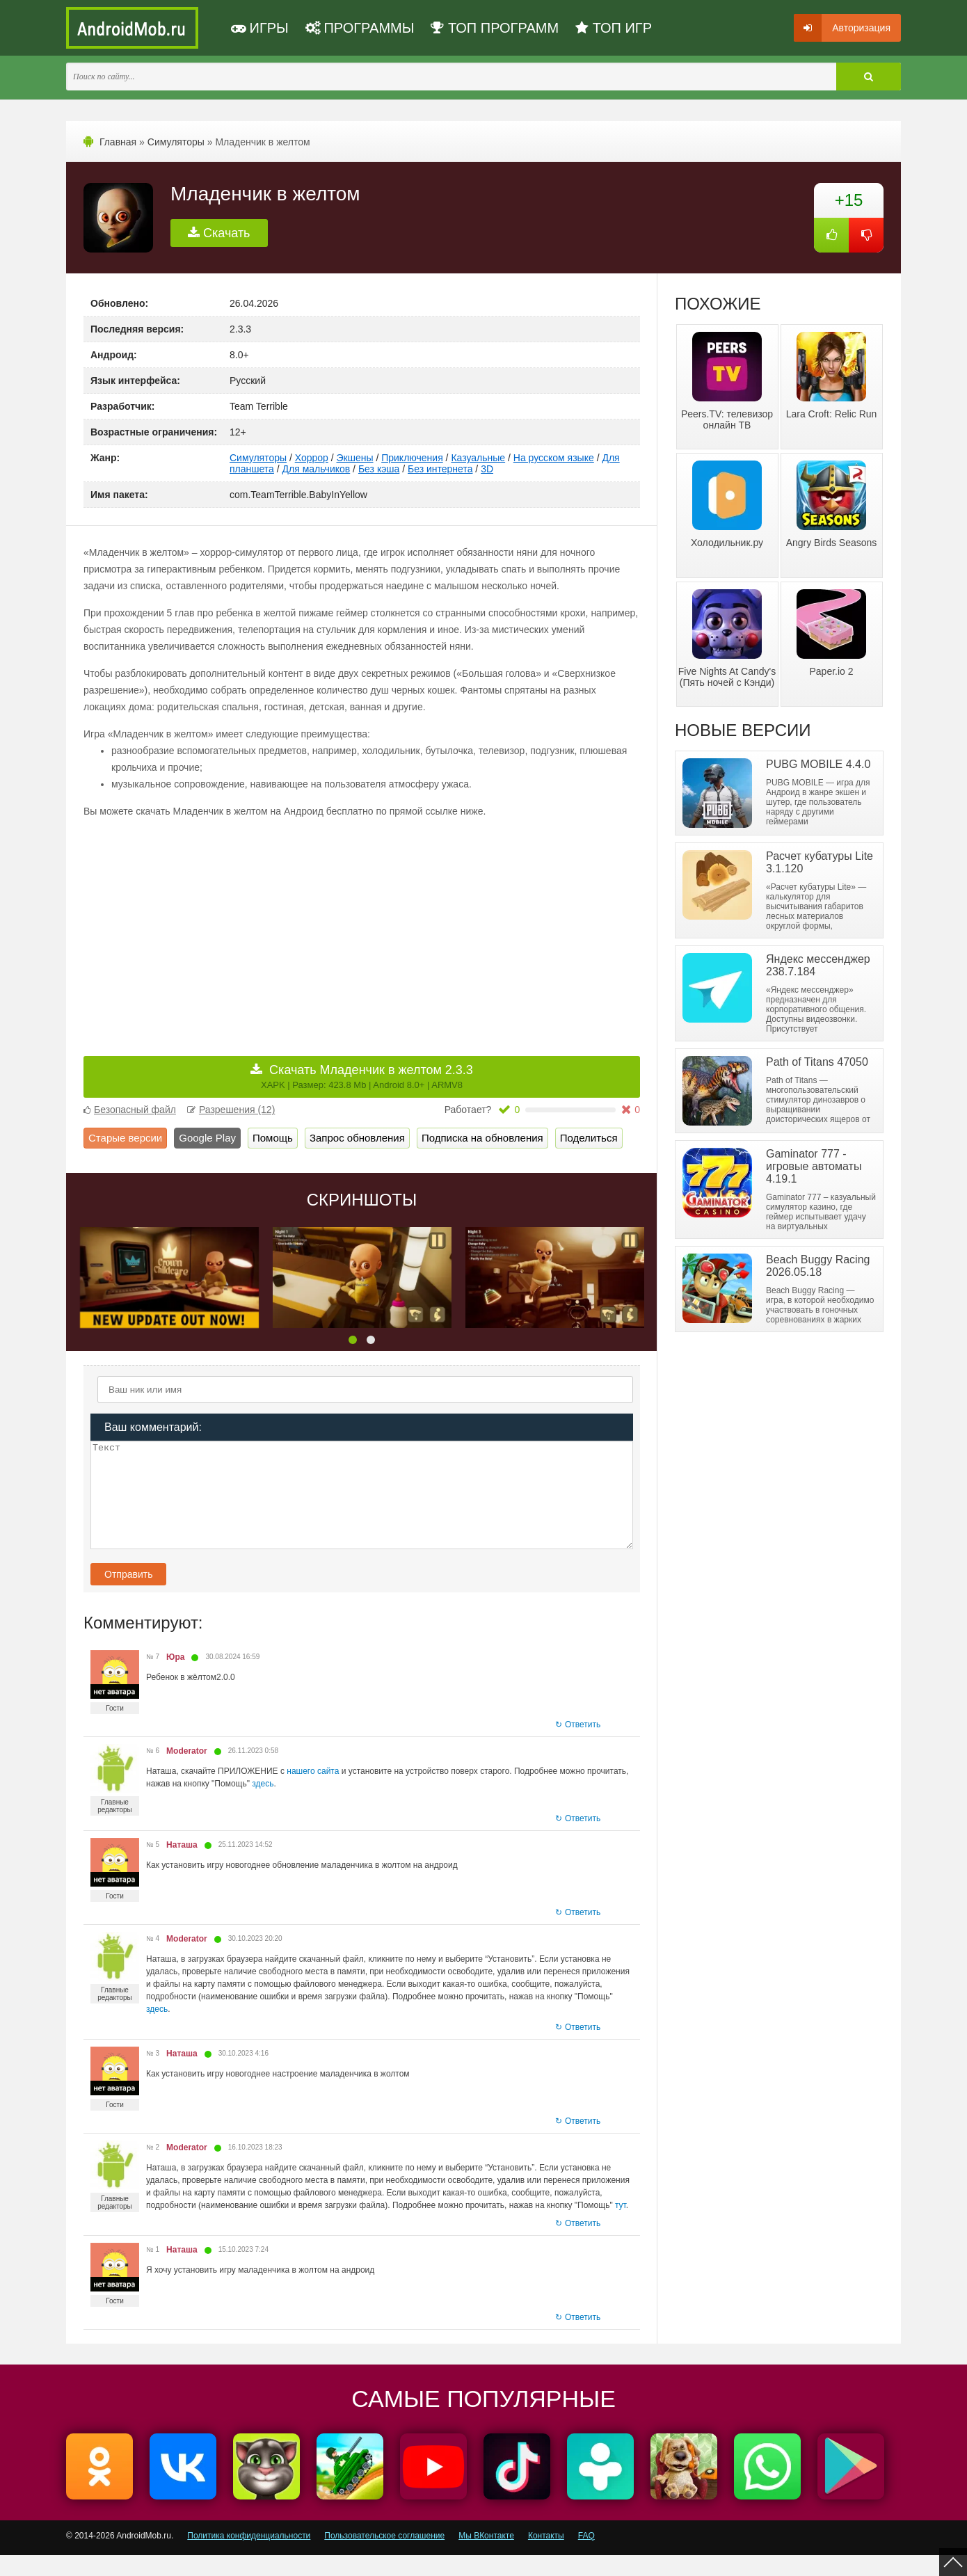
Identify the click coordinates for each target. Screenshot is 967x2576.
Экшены (355, 457)
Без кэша (378, 468)
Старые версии (125, 1138)
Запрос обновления (357, 1138)
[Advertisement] (222, 927)
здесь (262, 1804)
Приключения (412, 457)
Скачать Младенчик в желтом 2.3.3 (367, 1076)
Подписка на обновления (482, 1138)
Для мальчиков (316, 468)
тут (620, 2226)
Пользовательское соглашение (384, 2556)
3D (487, 468)
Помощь (273, 1138)
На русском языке (553, 457)
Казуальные (478, 457)
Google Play (207, 1138)
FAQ (586, 2556)
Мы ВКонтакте (486, 2556)
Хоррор (311, 457)
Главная (117, 141)
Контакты (546, 2556)
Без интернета (440, 468)
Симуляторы (176, 141)
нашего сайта (313, 1792)
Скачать (219, 233)
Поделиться (589, 1138)
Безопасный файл (129, 1109)
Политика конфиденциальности (248, 2556)
